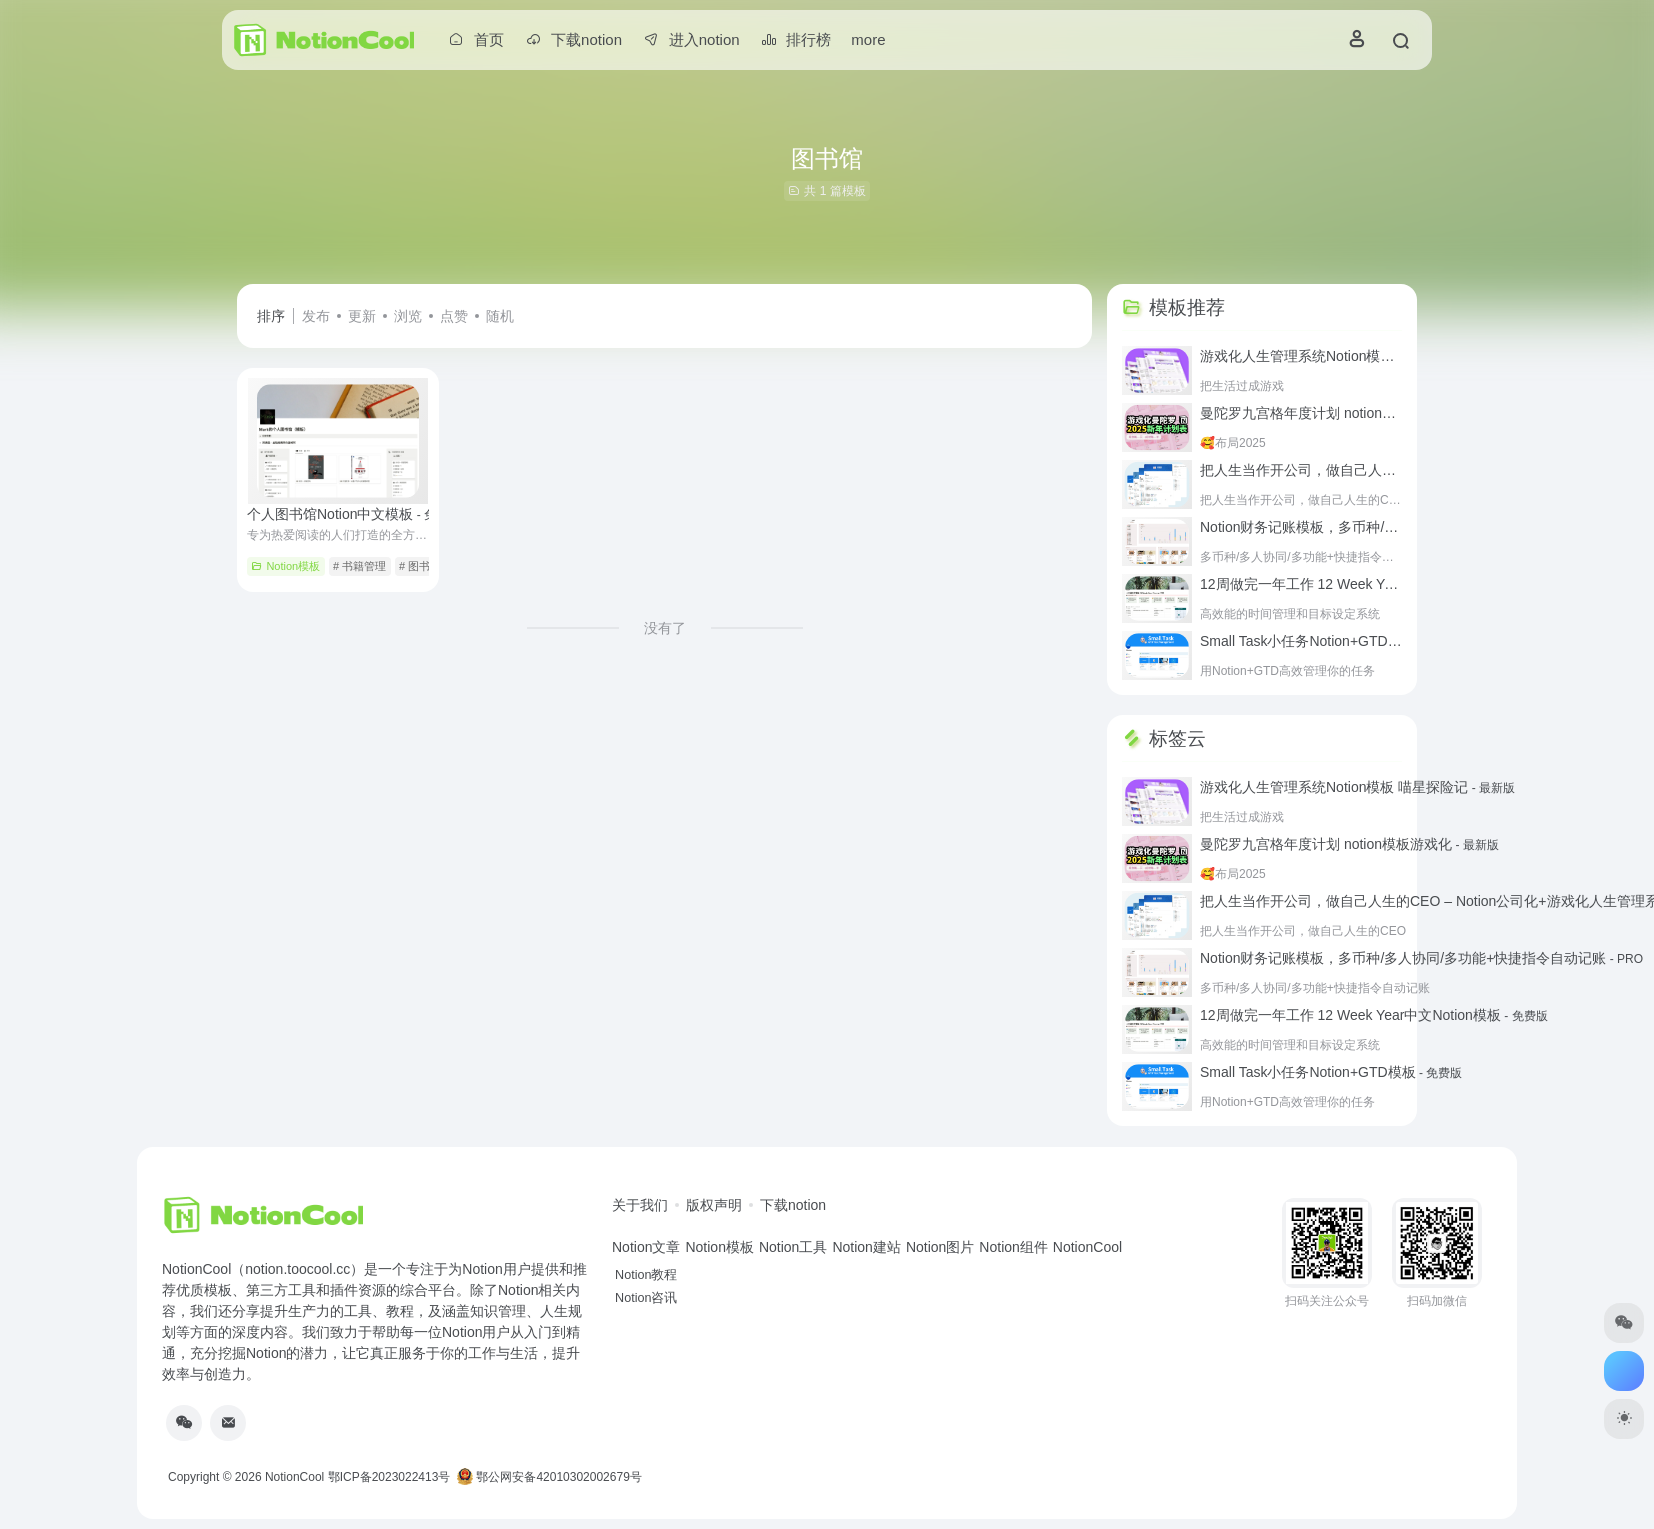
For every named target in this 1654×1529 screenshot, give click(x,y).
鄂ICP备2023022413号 (389, 1477)
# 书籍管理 (359, 566)
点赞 (454, 316)
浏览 (408, 316)
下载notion (793, 1205)
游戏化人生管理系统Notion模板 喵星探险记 (1357, 356)
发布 (316, 316)
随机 (500, 316)
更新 (362, 316)
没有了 (665, 628)
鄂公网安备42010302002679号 (549, 1477)
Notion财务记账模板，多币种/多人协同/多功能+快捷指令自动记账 (1421, 958)
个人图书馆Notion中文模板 (353, 514)
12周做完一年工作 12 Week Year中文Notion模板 (1374, 584)
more (868, 39)
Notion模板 (285, 566)
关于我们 (640, 1205)
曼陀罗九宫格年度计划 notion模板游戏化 (1349, 413)
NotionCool (294, 1477)
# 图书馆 (420, 566)
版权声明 (714, 1205)
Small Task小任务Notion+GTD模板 (1331, 641)
